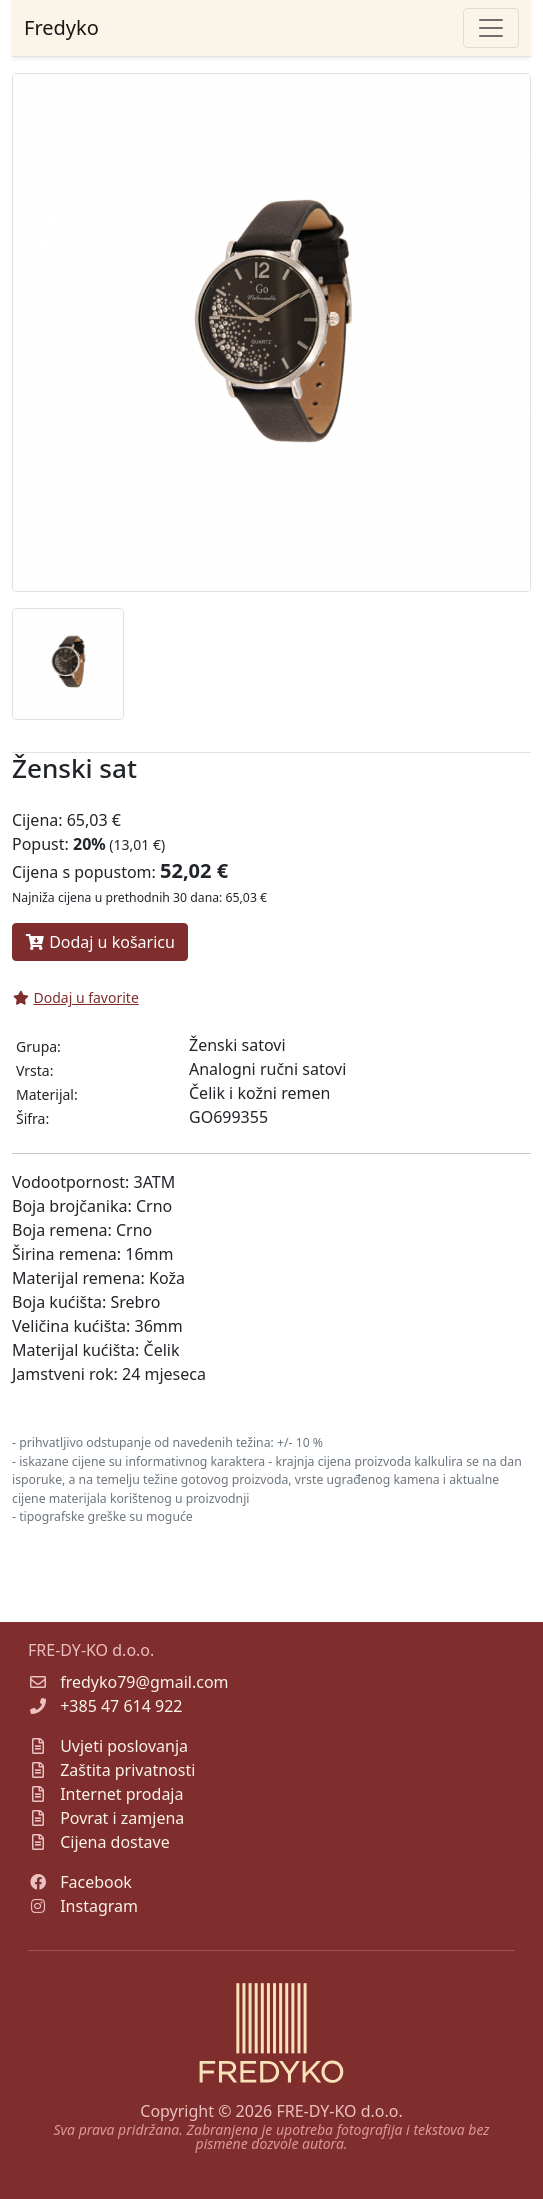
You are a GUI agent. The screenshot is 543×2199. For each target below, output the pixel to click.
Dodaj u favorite (75, 997)
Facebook (96, 1882)
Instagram (99, 1906)
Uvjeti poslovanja (124, 1746)
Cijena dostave (115, 1842)
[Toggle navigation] (491, 28)
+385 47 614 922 (121, 1706)
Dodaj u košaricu (100, 942)
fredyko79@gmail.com (144, 1682)
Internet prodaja (121, 1794)
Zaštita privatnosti (127, 1770)
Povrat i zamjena (122, 1818)
